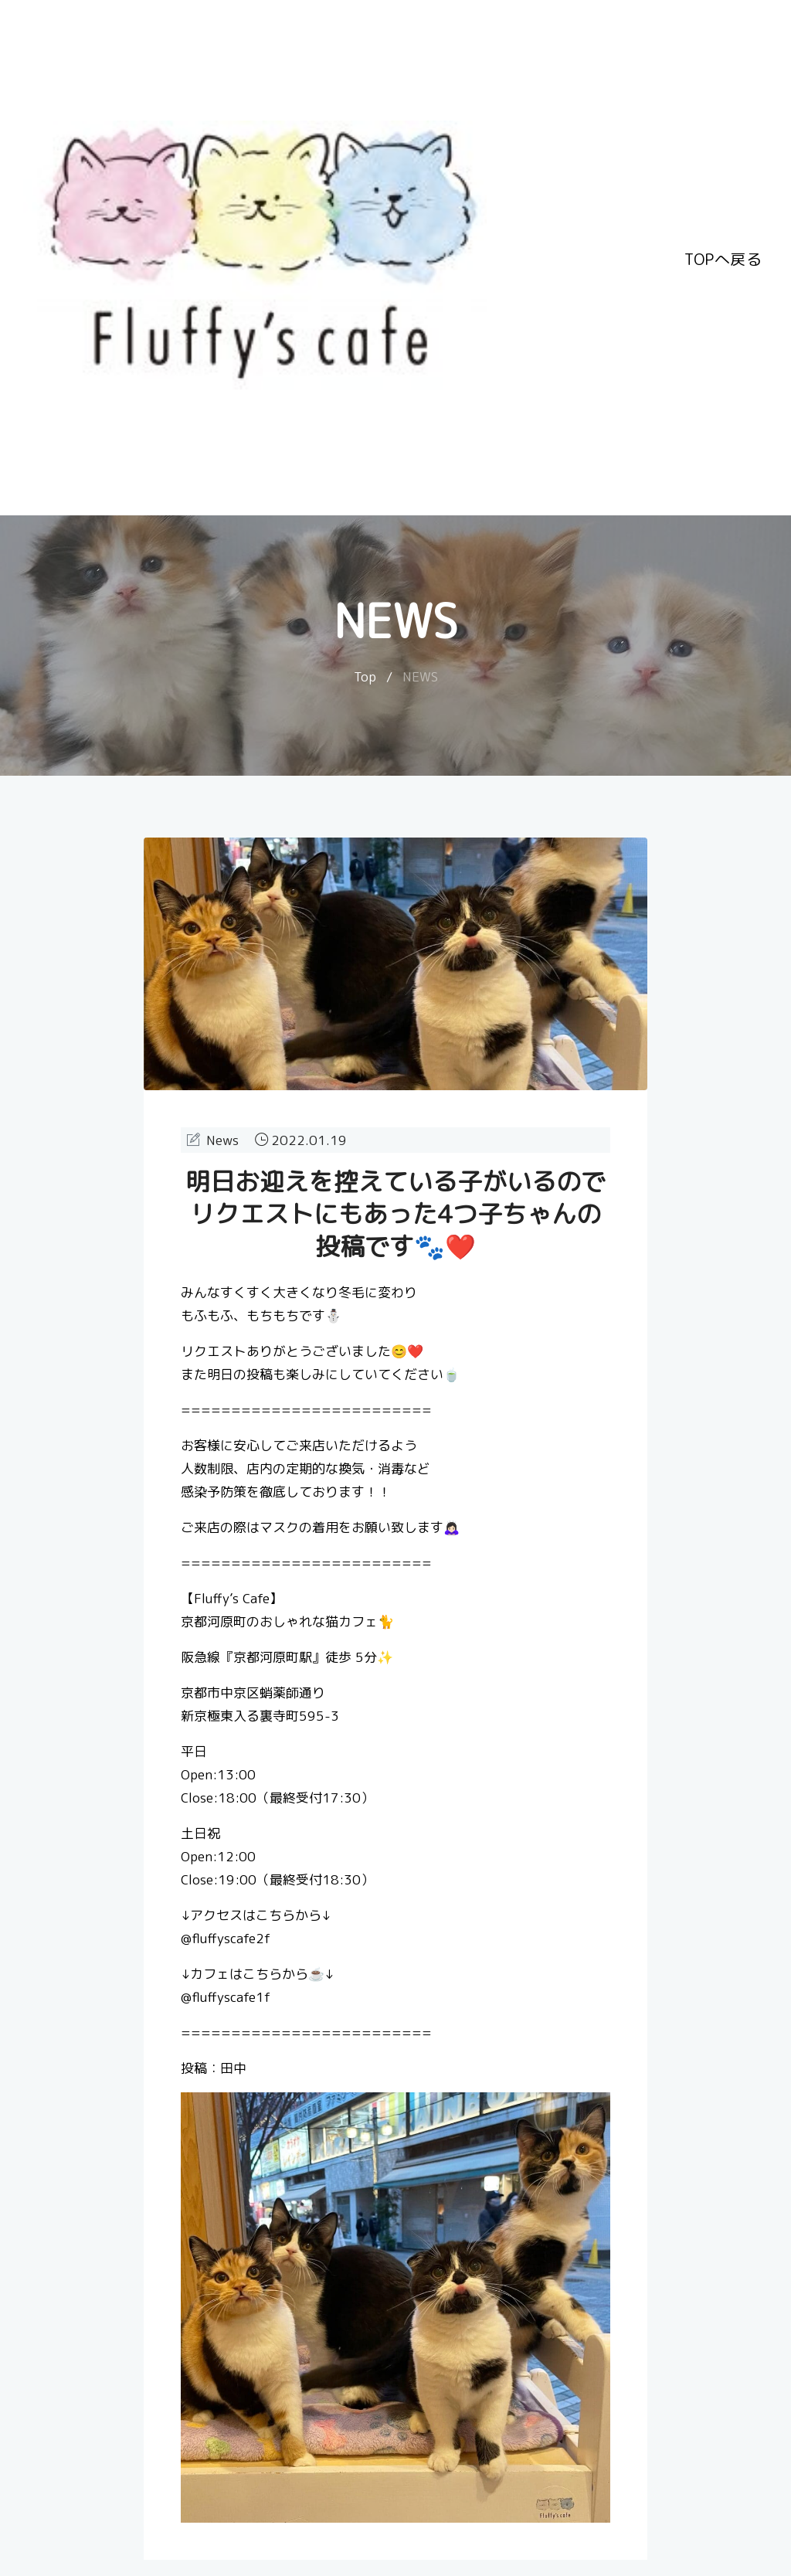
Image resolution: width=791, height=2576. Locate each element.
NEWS (420, 676)
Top (365, 676)
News (222, 1140)
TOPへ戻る (723, 257)
